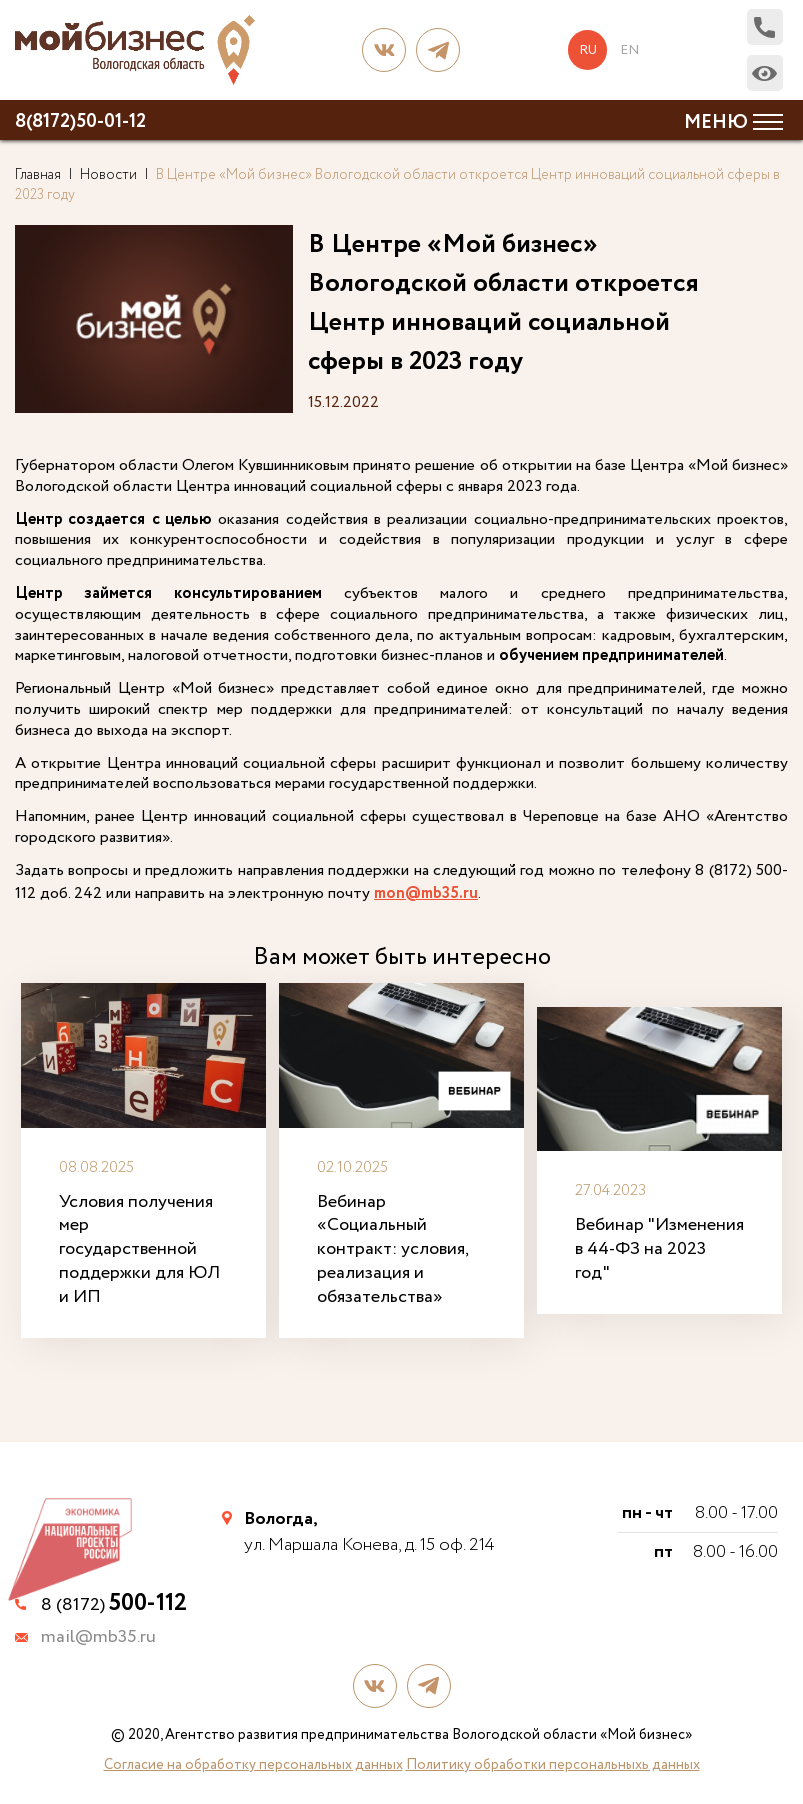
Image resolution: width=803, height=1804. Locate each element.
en (629, 50)
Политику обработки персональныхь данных (553, 1762)
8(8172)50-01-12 (80, 122)
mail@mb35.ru (98, 1636)
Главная (38, 175)
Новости (108, 175)
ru (589, 50)
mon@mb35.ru (426, 894)
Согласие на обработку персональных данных (253, 1762)
